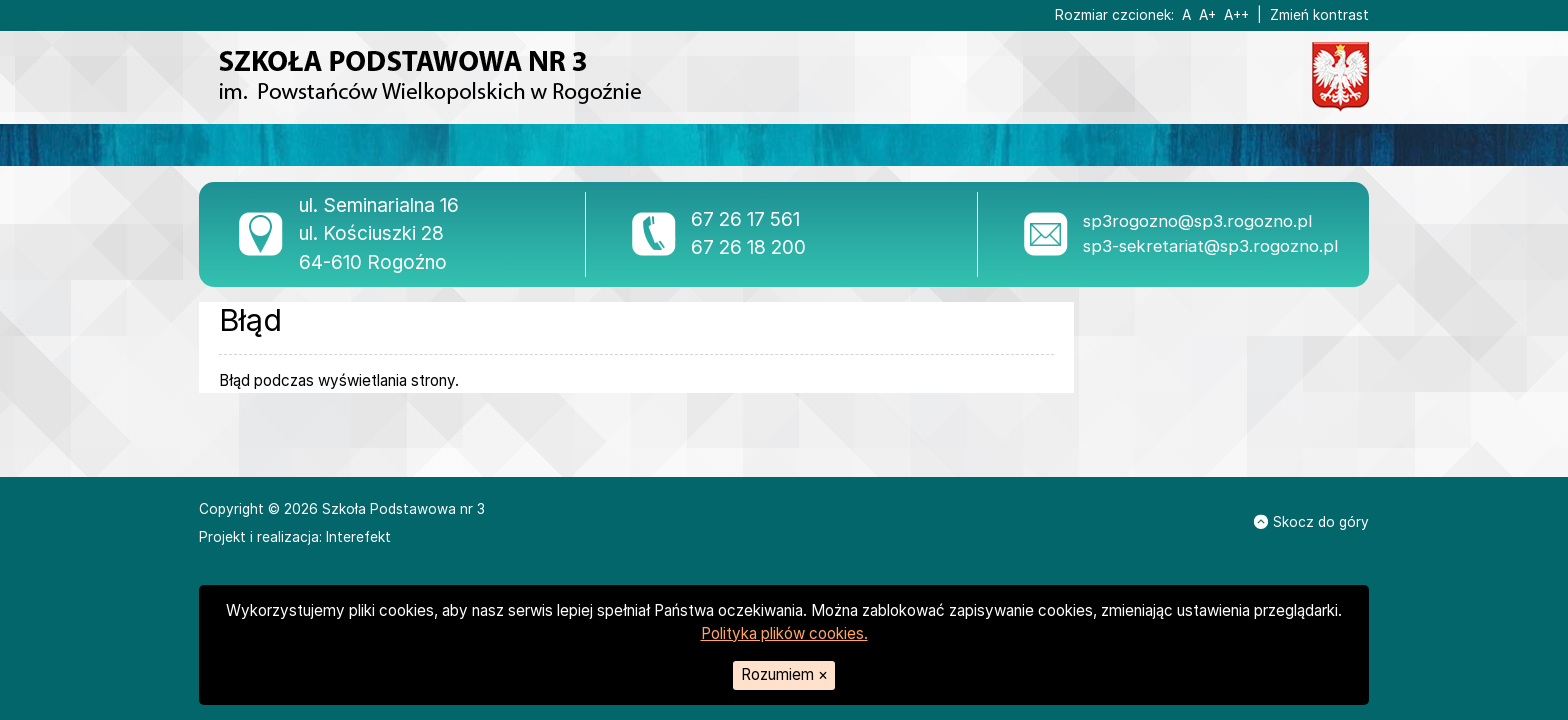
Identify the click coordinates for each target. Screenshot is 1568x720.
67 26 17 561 (745, 219)
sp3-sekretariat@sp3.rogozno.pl (1210, 246)
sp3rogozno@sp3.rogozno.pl (1197, 221)
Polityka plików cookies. (784, 633)
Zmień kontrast (1319, 15)
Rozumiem (784, 674)
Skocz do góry (1311, 522)
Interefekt (358, 537)
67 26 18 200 (748, 247)
